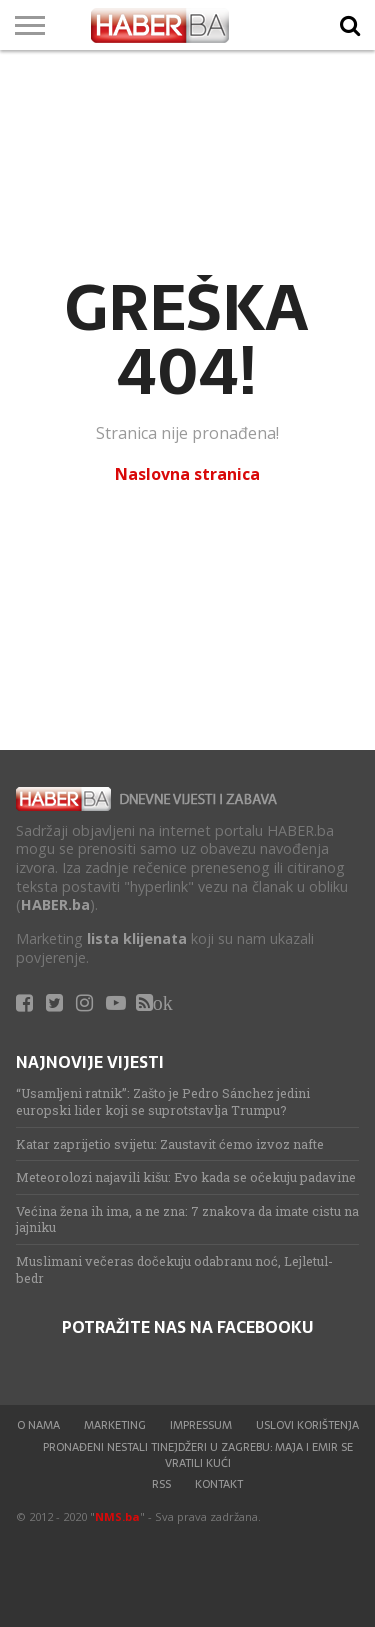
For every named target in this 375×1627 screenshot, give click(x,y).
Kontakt (219, 1484)
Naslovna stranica (187, 474)
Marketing (115, 1425)
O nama (38, 1425)
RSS (161, 1484)
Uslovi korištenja (307, 1425)
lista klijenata (137, 938)
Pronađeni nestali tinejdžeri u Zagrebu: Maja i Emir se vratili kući (198, 1455)
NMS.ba (117, 1516)
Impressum (201, 1425)
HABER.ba (55, 904)
